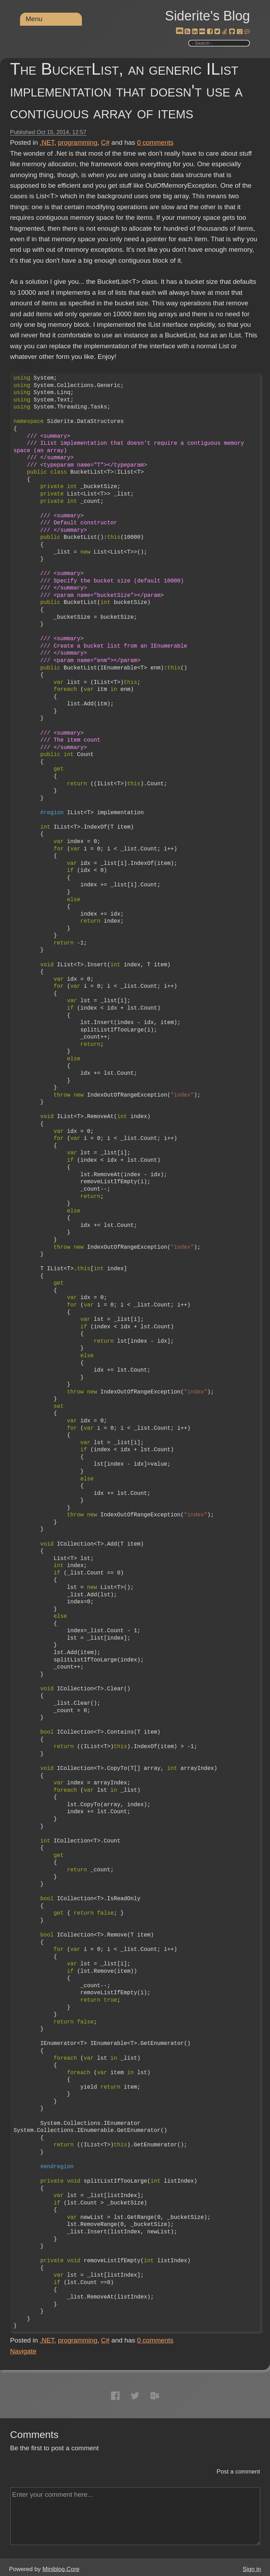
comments (155, 142)
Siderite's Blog (207, 15)
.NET (47, 142)
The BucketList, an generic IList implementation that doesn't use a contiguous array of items (126, 91)
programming (77, 142)
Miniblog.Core (61, 2569)
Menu (34, 19)
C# (105, 142)
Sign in (252, 2569)
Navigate (23, 2351)
